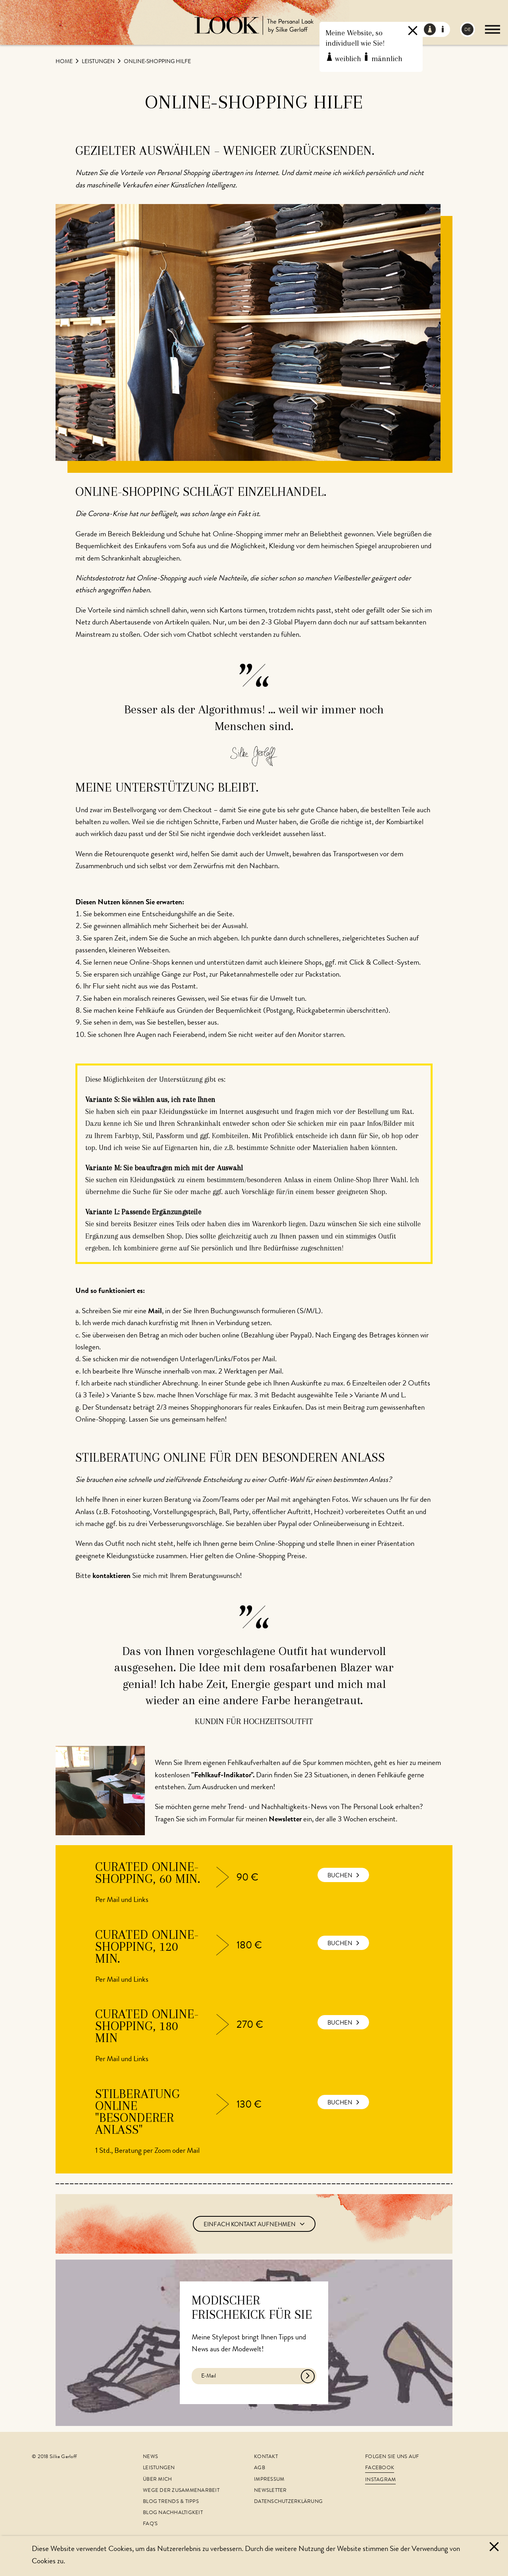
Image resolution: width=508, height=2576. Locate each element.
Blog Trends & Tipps (171, 2502)
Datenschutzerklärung (288, 2502)
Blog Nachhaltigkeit (173, 2513)
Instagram (380, 2480)
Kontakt (266, 2457)
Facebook (379, 2468)
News (150, 2457)
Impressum (269, 2479)
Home (65, 62)
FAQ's (150, 2524)
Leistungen (99, 62)
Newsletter (270, 2490)
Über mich (157, 2479)
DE (467, 30)
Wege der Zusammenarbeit (181, 2490)
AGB (259, 2468)
